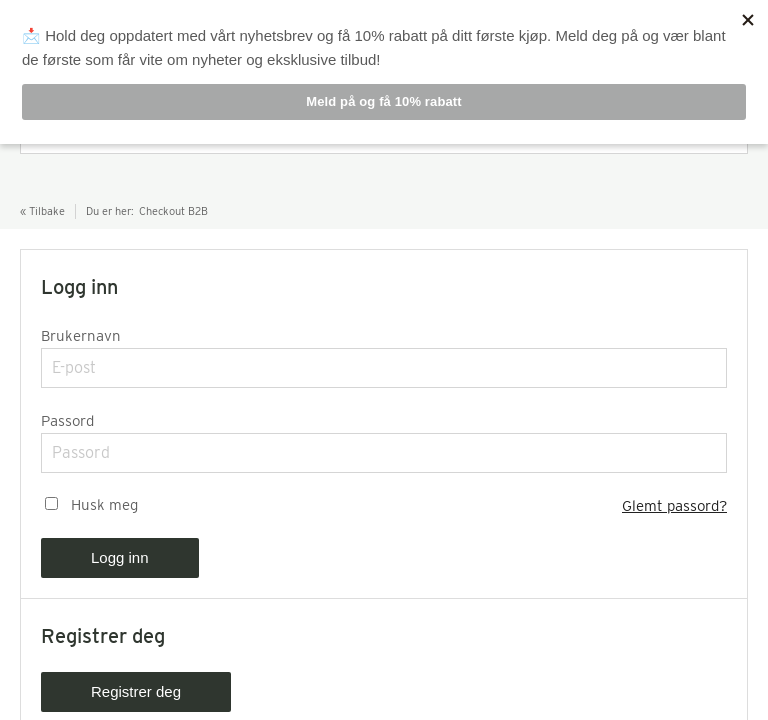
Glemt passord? (674, 506)
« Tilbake (42, 211)
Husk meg (104, 505)
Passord (67, 421)
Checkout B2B (173, 211)
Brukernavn (81, 336)
